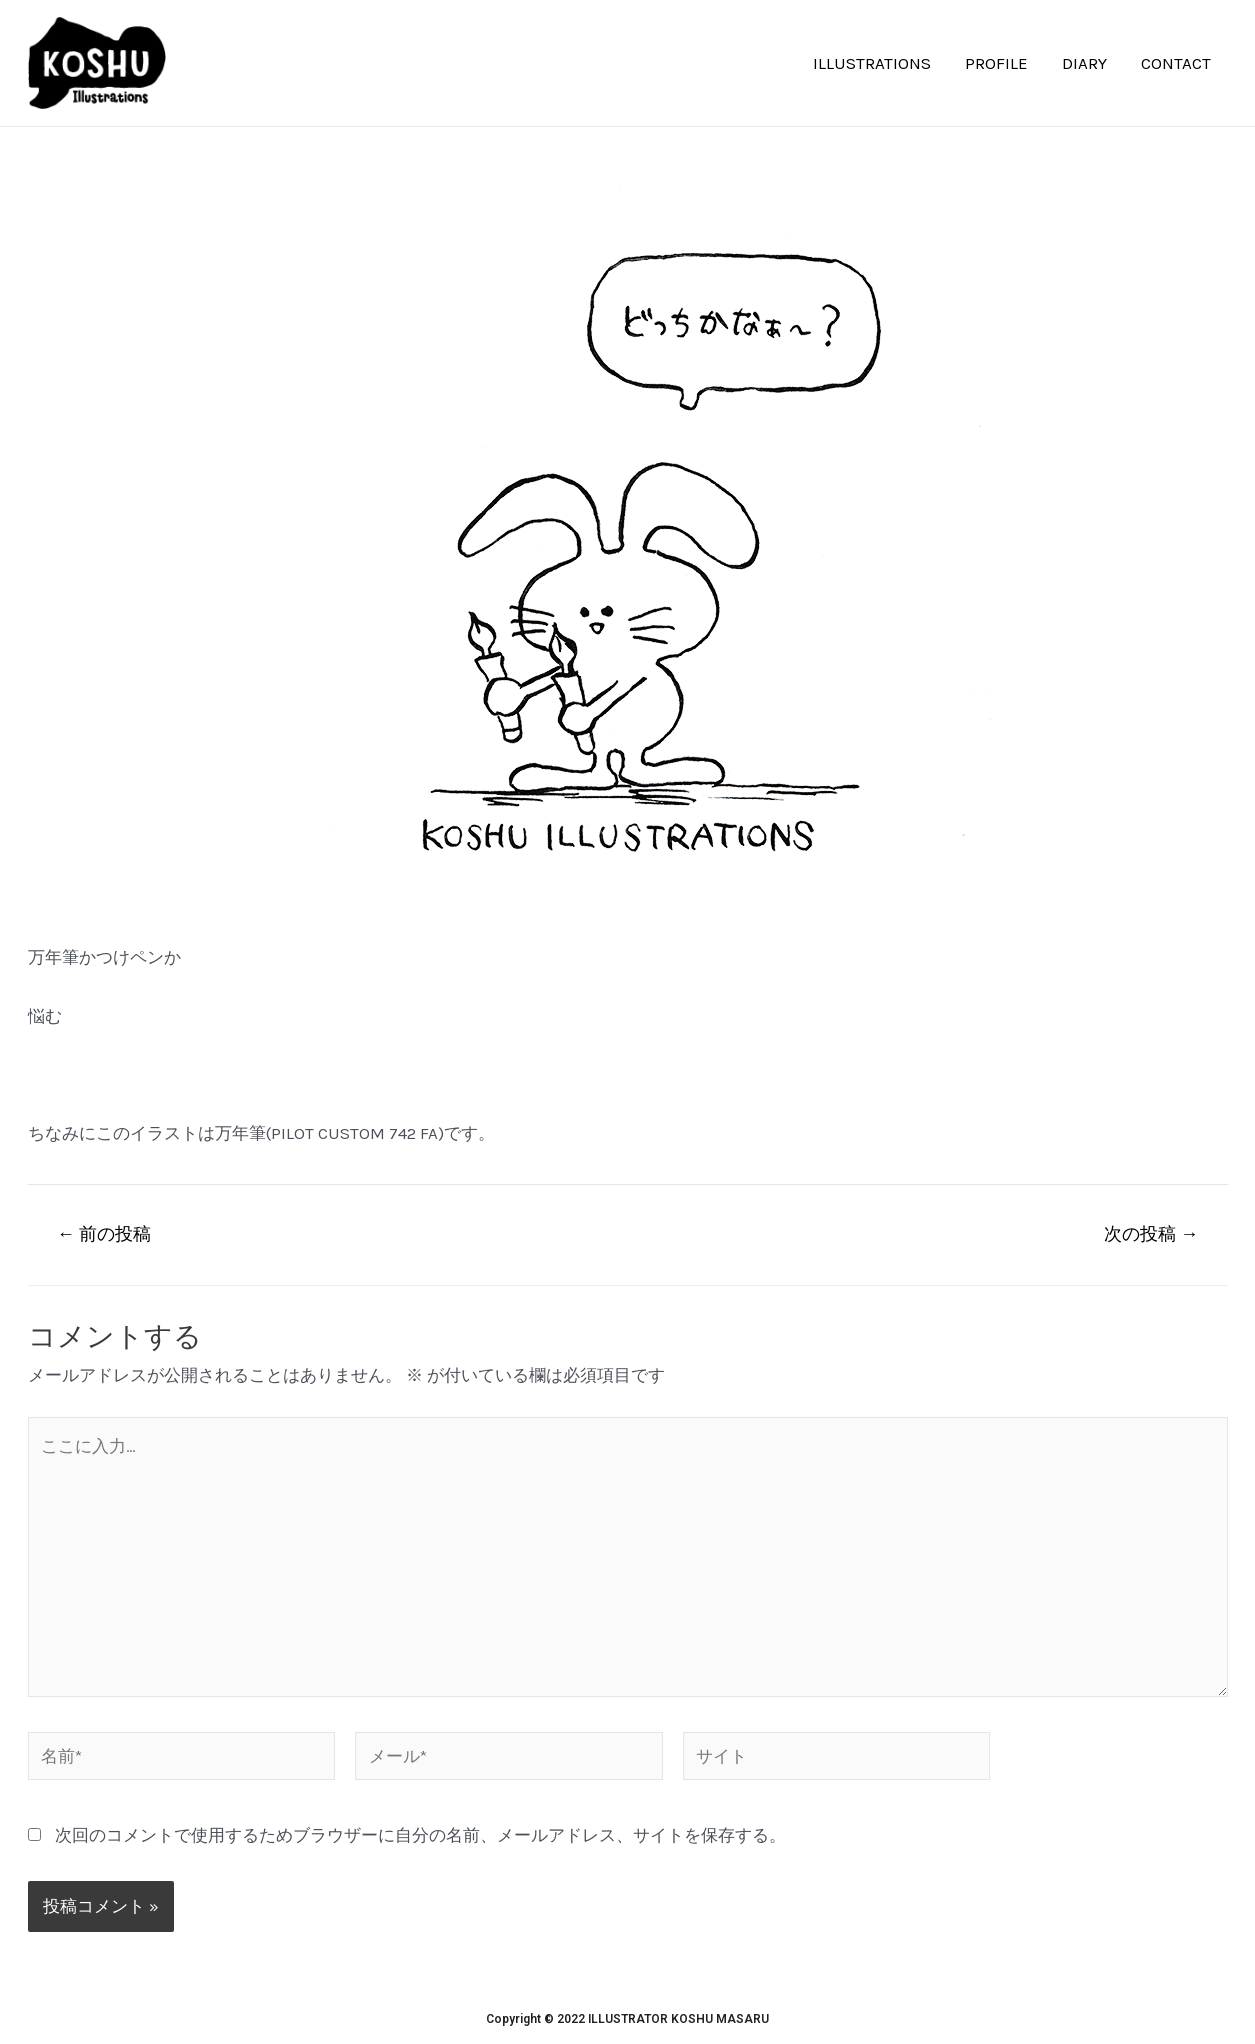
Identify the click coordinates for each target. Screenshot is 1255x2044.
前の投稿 (104, 1234)
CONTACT (1176, 63)
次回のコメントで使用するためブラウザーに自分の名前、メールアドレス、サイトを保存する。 (420, 1835)
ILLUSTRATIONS (872, 63)
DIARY (1084, 63)
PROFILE (996, 63)
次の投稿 (1151, 1234)
